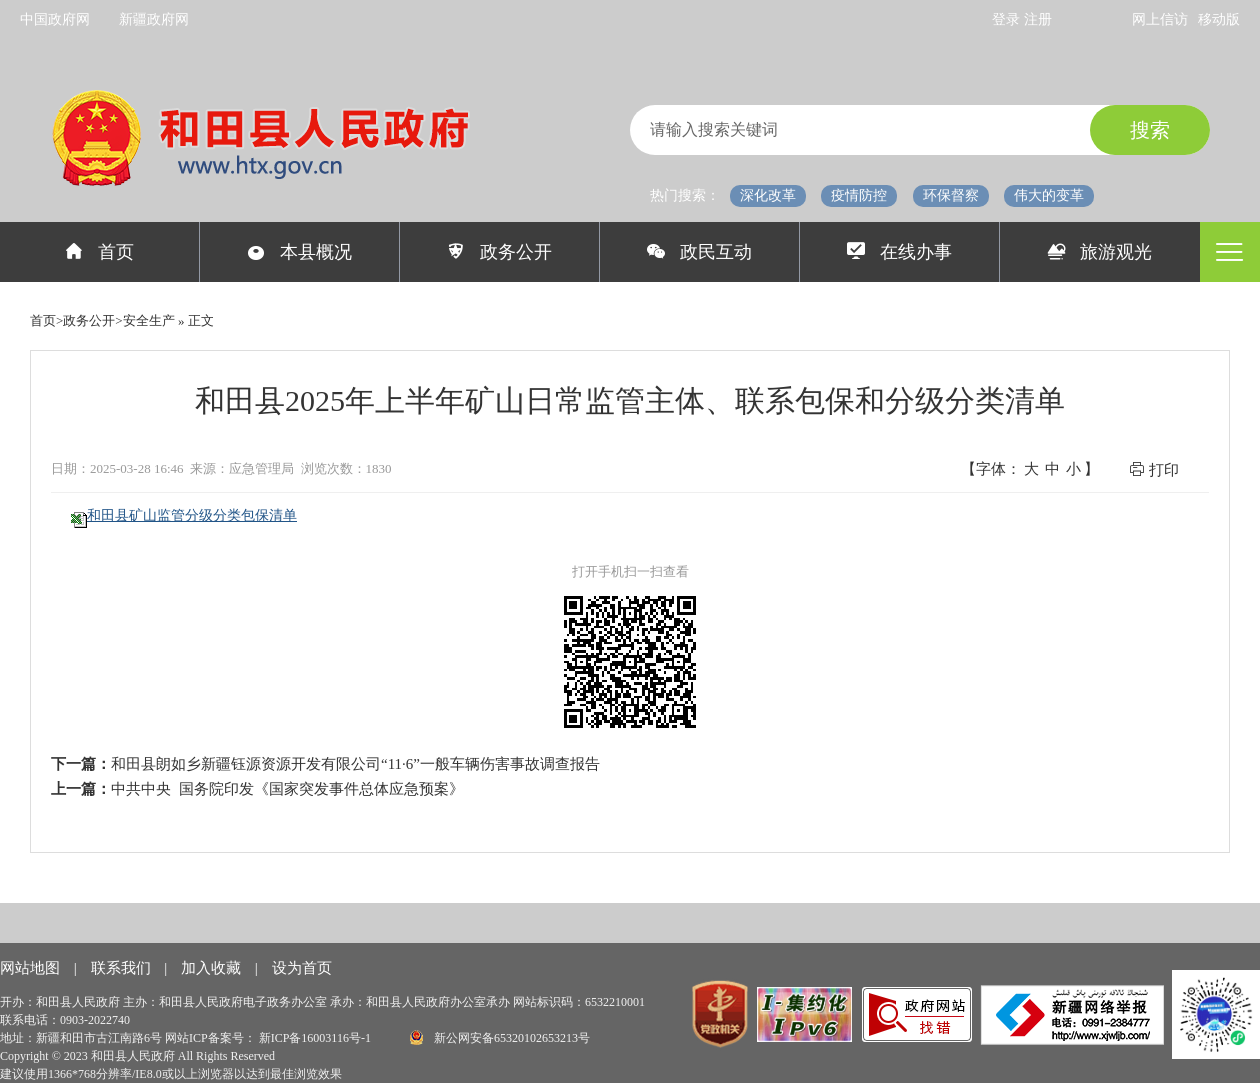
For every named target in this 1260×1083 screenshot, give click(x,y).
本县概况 (299, 252)
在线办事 (899, 252)
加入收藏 (213, 968)
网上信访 (1160, 19)
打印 (1154, 469)
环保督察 (951, 195)
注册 (1038, 19)
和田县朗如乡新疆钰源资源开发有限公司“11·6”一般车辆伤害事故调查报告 (355, 764)
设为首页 (302, 968)
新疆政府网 (154, 19)
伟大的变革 (1049, 195)
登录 (1008, 19)
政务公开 (499, 252)
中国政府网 (55, 19)
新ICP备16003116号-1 (316, 1038)
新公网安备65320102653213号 (500, 1037)
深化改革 (768, 195)
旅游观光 (1100, 252)
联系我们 (123, 968)
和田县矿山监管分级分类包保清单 (192, 515)
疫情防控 (859, 195)
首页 (99, 252)
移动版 (1219, 19)
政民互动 (699, 252)
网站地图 (32, 968)
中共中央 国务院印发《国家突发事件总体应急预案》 (287, 789)
